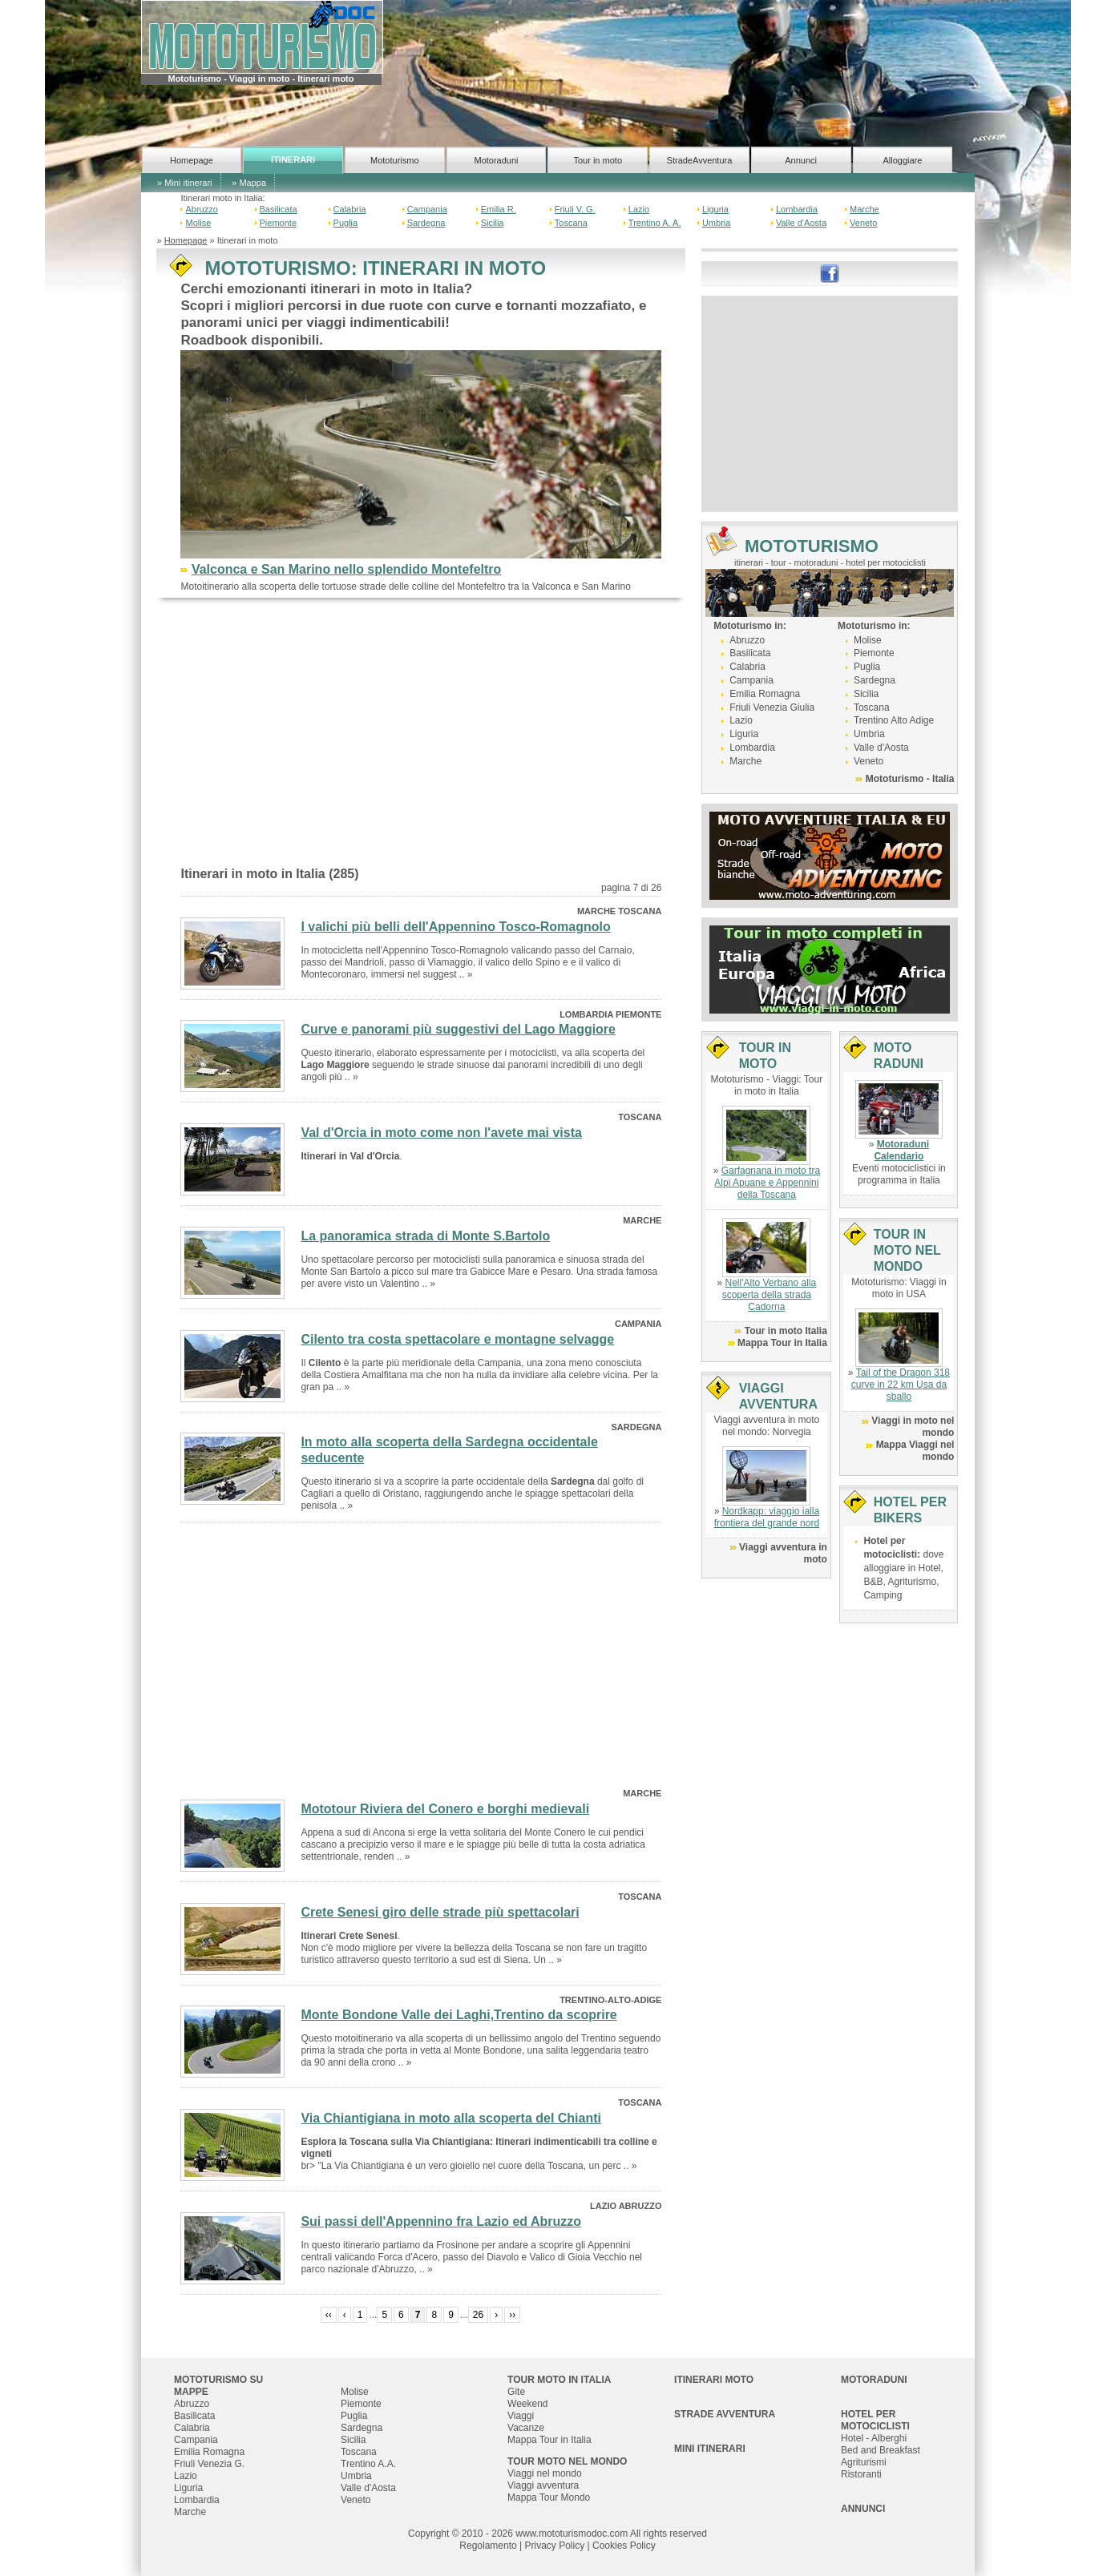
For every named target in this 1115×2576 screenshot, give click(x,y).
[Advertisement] (420, 738)
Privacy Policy (555, 2545)
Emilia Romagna (764, 693)
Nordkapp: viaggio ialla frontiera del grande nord (766, 1517)
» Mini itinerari (184, 182)
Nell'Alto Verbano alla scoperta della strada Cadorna (769, 1294)
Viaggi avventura (543, 2485)
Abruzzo (201, 209)
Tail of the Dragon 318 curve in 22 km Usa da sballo (900, 1384)
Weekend (527, 2403)
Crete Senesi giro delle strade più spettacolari (440, 1912)
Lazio (638, 209)
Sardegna (426, 223)
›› (512, 2314)
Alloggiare (902, 160)
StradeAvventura (700, 160)
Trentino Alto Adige (894, 720)
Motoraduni (496, 160)
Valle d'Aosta (801, 223)
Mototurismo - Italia (910, 778)
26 (478, 2314)
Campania (427, 209)
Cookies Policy (624, 2545)
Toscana (571, 223)
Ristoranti (861, 2474)
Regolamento (487, 2545)
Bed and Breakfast (880, 2450)
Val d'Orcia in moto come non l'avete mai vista (441, 1132)
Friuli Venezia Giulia (771, 707)
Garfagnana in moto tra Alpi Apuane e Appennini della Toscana (767, 1182)
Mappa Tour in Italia (782, 1342)
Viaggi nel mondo (544, 2473)
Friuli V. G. (575, 209)
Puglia (345, 223)
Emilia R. (498, 209)
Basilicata (278, 209)
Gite (516, 2391)
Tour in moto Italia (786, 1330)
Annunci (801, 160)
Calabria (349, 209)
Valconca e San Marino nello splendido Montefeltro (346, 569)
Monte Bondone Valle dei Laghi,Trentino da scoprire (458, 2015)
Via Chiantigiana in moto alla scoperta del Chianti (451, 2118)
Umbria (716, 223)
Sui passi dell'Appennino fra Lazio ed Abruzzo (441, 2221)
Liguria (715, 209)
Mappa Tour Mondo (548, 2497)
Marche (864, 209)
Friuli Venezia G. (209, 2463)
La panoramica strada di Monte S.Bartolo (425, 1236)
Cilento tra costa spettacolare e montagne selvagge (457, 1339)
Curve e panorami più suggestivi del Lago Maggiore (458, 1029)
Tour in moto (597, 160)
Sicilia (492, 223)
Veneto (863, 223)
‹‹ (328, 2314)
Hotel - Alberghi (874, 2438)
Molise (198, 223)
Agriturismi (864, 2462)
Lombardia (797, 209)
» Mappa (249, 182)
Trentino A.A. (368, 2463)
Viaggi (520, 2415)
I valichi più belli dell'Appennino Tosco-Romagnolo (455, 926)
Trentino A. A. (654, 223)
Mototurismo (394, 160)
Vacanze (525, 2427)
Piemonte (278, 223)
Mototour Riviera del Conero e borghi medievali (445, 1809)
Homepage (191, 160)
